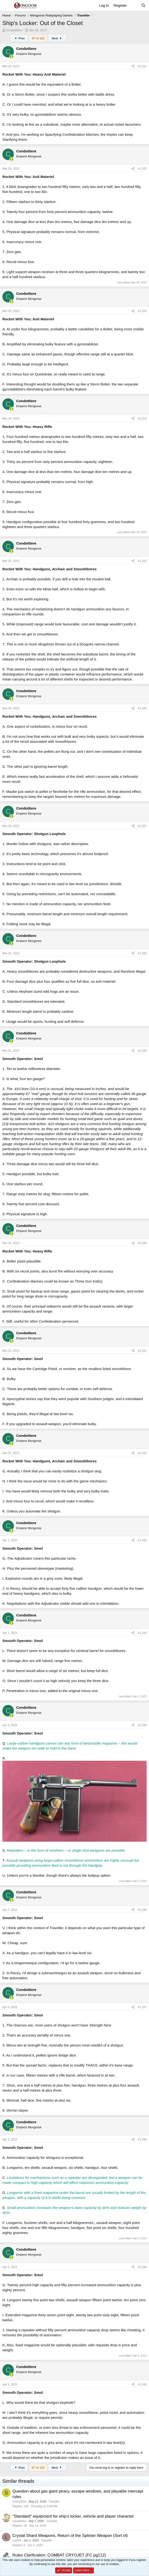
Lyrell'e (16, 2540)
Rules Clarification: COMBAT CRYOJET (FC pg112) (59, 2555)
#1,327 (142, 826)
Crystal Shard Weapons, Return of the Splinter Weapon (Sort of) (70, 2535)
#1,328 (142, 953)
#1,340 (142, 2384)
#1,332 (142, 1453)
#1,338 (142, 2139)
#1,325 (142, 561)
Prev (19, 38)
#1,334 (142, 1633)
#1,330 (142, 1243)
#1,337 (142, 2007)
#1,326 (142, 708)
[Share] (133, 66)
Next (57, 38)
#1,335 (142, 1725)
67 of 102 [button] (38, 38)
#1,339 (142, 2267)
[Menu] (6, 5)
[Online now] (11, 56)
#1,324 (142, 418)
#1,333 (142, 1540)
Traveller (53, 2501)
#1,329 (142, 1050)
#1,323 (142, 311)
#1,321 (142, 66)
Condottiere (14, 30)
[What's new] (133, 5)
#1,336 (142, 1909)
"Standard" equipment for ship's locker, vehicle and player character (73, 2516)
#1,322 (142, 168)
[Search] (143, 5)
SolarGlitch (19, 2501)
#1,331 (142, 1350)
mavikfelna (19, 2521)
